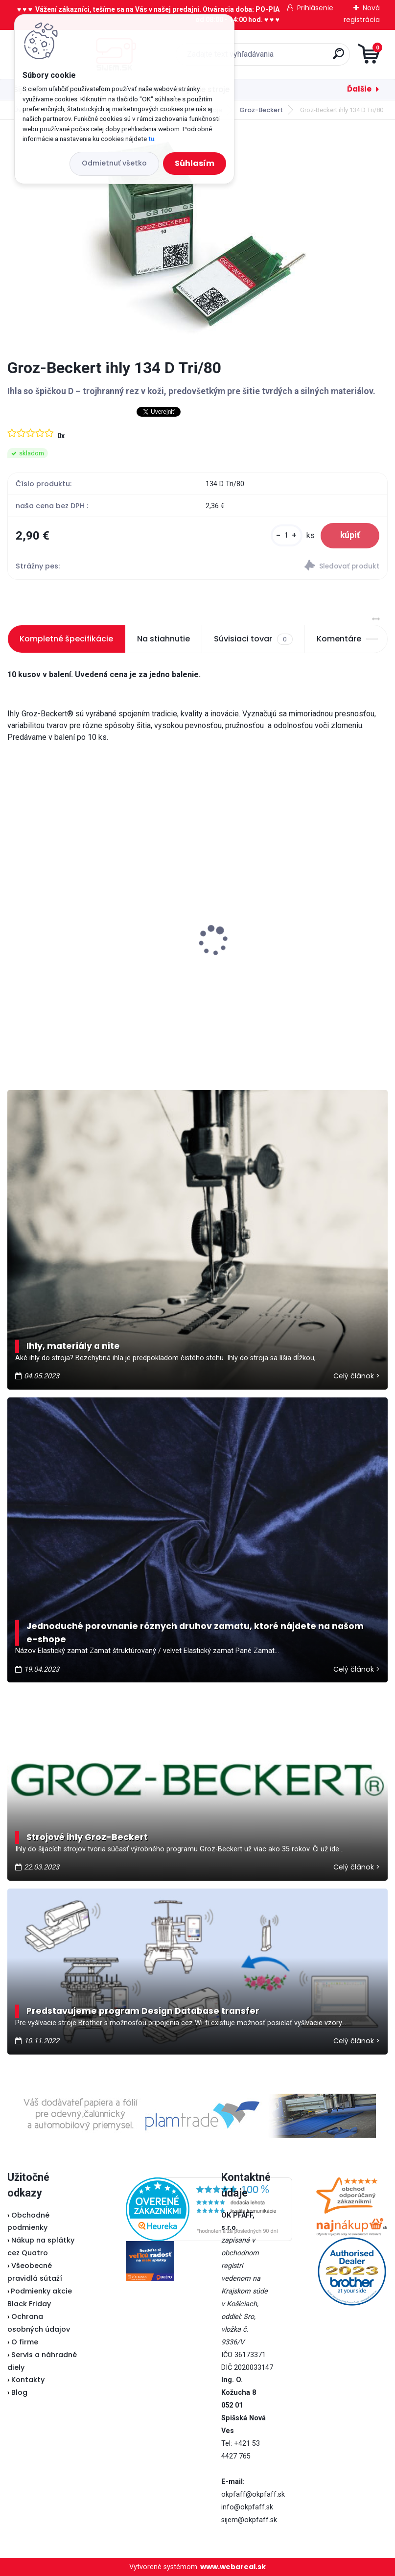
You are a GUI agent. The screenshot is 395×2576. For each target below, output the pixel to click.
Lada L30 (30, 932)
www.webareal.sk (233, 2567)
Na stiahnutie (163, 638)
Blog (19, 2392)
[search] (315, 57)
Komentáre (347, 638)
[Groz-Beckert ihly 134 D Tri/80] (197, 239)
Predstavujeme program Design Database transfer (142, 2011)
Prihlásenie (315, 8)
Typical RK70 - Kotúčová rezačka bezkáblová (293, 924)
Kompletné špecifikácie (66, 638)
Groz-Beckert (261, 110)
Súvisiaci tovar (253, 639)
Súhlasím (194, 163)
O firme (24, 2342)
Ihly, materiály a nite (73, 1346)
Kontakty (28, 2380)
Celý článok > (356, 1376)
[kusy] (286, 535)
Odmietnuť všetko (114, 163)
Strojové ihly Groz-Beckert (87, 1837)
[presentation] (14, 925)
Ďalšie (359, 89)
